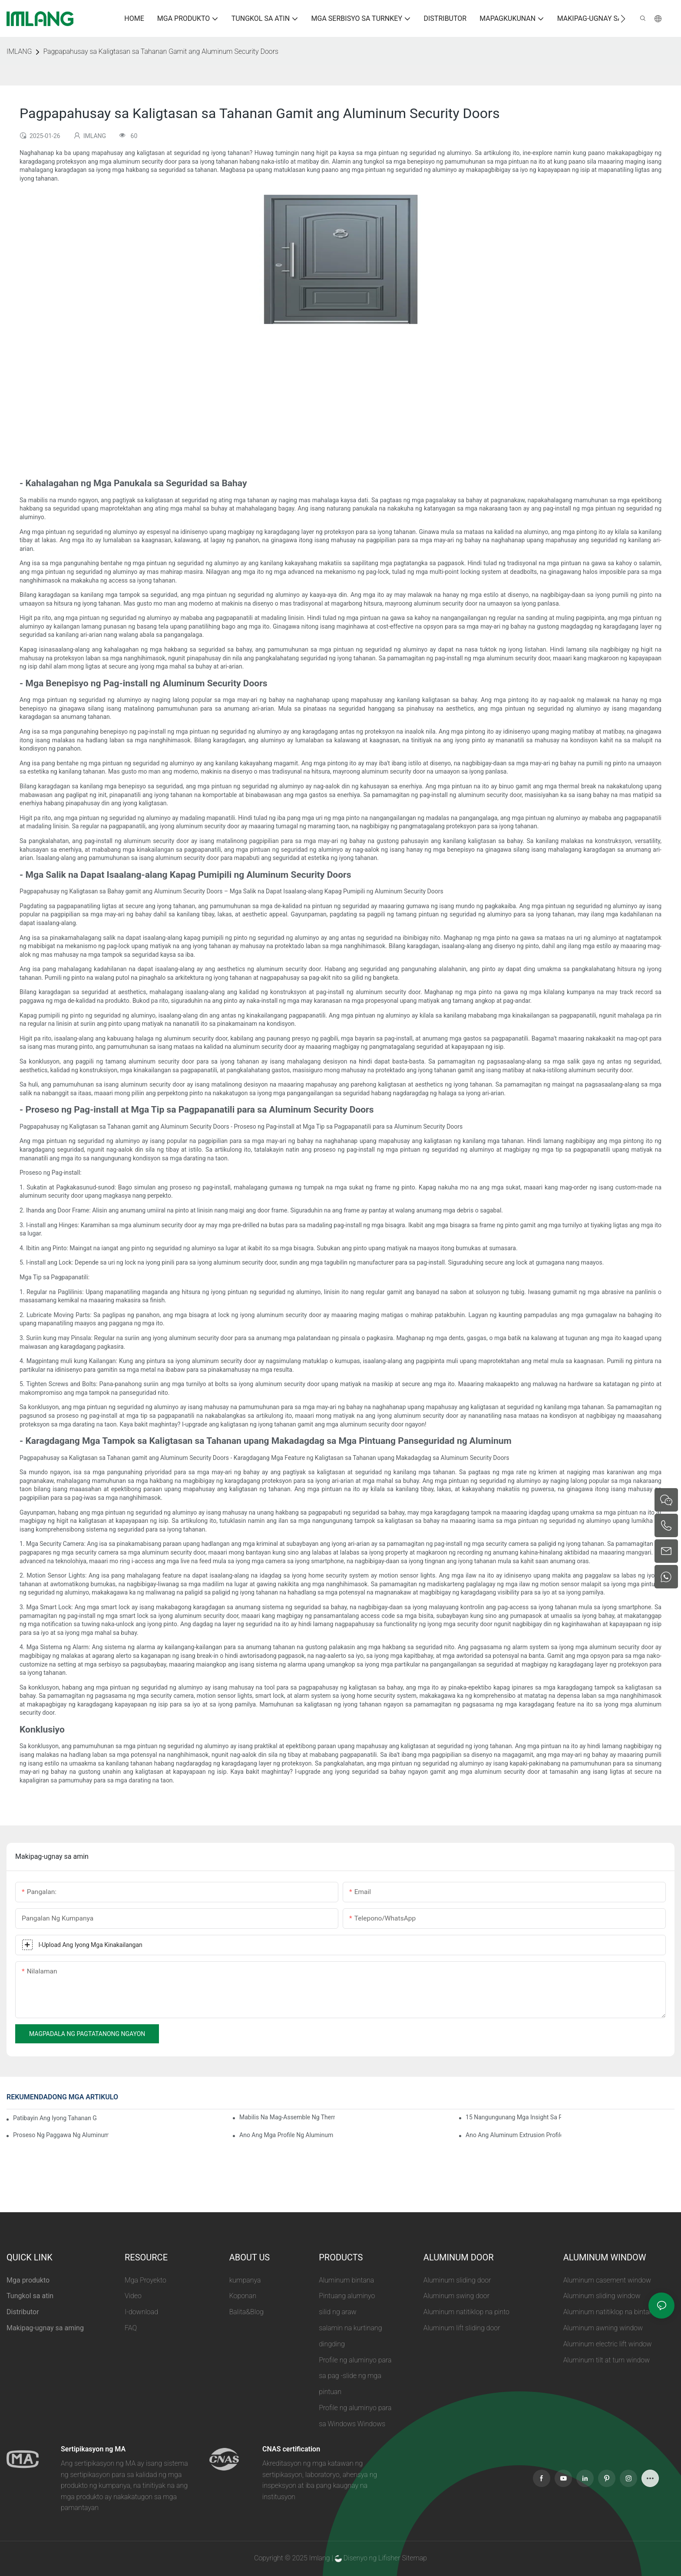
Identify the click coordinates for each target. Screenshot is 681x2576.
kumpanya (245, 2280)
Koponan (243, 2296)
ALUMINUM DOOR (458, 2257)
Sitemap (414, 2558)
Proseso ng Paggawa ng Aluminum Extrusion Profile (61, 2134)
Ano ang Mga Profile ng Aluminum (286, 2134)
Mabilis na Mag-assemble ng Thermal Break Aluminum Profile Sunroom (287, 2117)
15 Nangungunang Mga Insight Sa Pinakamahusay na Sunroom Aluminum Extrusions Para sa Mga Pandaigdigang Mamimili (513, 2117)
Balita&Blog (246, 2312)
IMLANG (19, 51)
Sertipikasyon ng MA (93, 2449)
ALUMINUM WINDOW (604, 2257)
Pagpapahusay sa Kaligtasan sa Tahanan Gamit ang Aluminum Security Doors (160, 51)
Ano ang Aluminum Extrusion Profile (513, 2134)
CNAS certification (291, 2449)
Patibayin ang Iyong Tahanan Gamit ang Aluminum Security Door (55, 2118)
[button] (623, 19)
